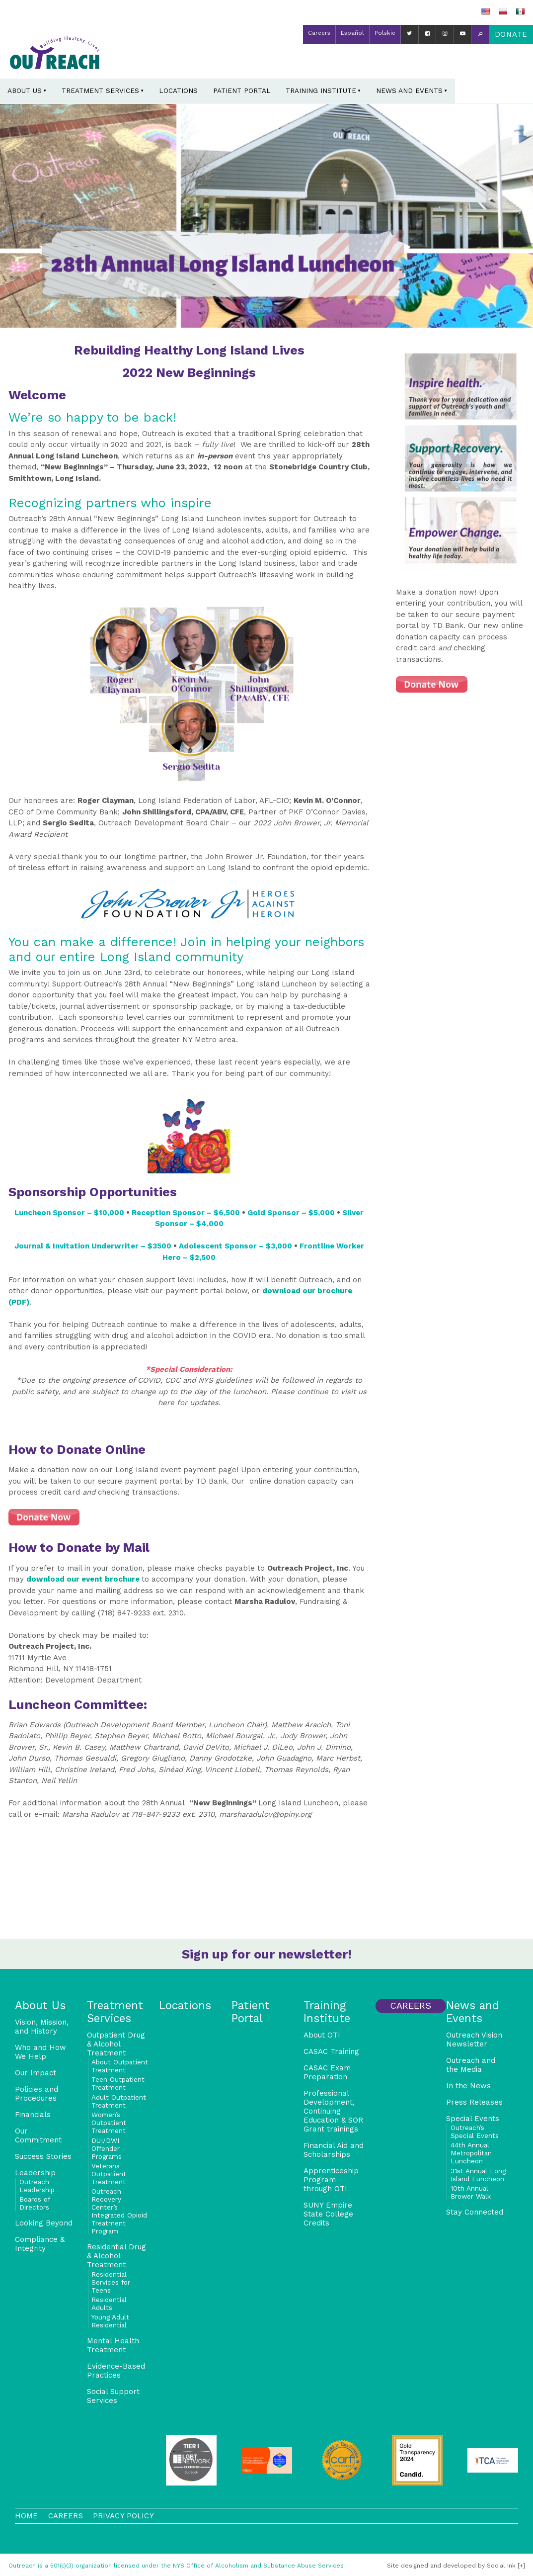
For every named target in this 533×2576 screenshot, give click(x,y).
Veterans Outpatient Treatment (108, 2174)
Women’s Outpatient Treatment (108, 2122)
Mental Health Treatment (113, 2345)
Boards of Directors (34, 2203)
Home (26, 2515)
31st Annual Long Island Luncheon (478, 2175)
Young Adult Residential (110, 2321)
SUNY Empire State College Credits (328, 2214)
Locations (178, 90)
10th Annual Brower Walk (471, 2192)
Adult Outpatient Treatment (118, 2101)
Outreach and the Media (470, 2065)
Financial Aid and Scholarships (334, 2150)
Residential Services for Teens (110, 2282)
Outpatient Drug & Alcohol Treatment (116, 2044)
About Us (24, 90)
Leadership (35, 2172)
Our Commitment (38, 2135)
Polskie (385, 32)
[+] (521, 2565)
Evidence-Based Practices (116, 2371)
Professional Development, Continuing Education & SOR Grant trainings (333, 2111)
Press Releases (474, 2102)
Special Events (472, 2118)
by (451, 2565)
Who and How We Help (40, 2052)
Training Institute (321, 90)
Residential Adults (109, 2303)
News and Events (409, 90)
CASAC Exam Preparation (327, 2072)
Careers (319, 32)
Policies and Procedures (36, 2094)
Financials (33, 2114)
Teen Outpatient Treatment (118, 2083)
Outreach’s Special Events (475, 2131)
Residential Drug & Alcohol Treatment (116, 2255)
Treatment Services (100, 90)
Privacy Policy (123, 2515)
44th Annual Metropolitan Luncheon (471, 2153)
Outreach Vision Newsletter (474, 2039)
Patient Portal (242, 90)
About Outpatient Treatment (119, 2066)
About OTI (322, 2035)
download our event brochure (84, 1579)
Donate (511, 34)
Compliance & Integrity (40, 2244)
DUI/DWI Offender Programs (106, 2148)
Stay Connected (474, 2212)
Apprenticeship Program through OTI (331, 2179)
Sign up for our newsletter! (267, 1954)
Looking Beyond (44, 2223)
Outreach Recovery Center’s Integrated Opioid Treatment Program (119, 2211)
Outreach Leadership (37, 2186)
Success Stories (43, 2156)
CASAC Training (331, 2051)
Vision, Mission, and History (42, 2027)
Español (352, 32)
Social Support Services (113, 2396)
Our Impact (35, 2072)
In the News (468, 2085)
